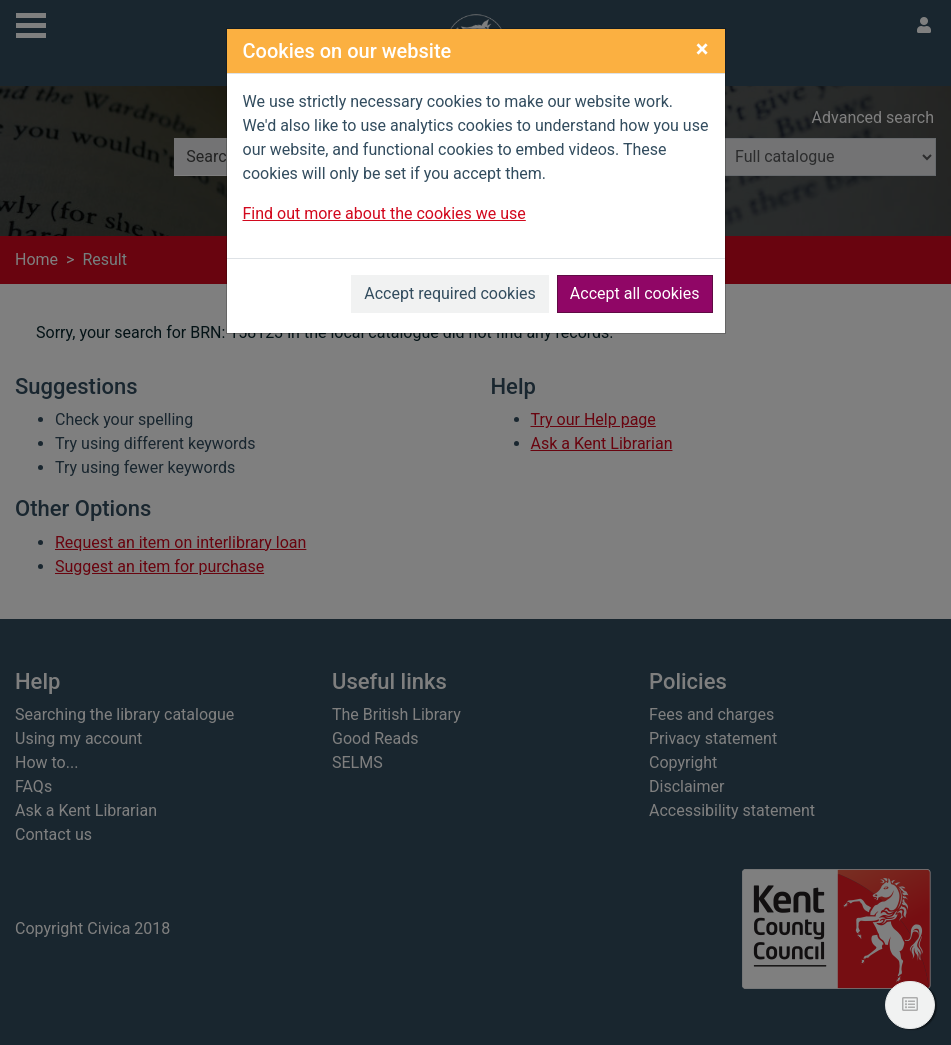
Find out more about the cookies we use (384, 213)
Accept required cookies (450, 293)
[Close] (702, 49)
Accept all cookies (635, 293)
